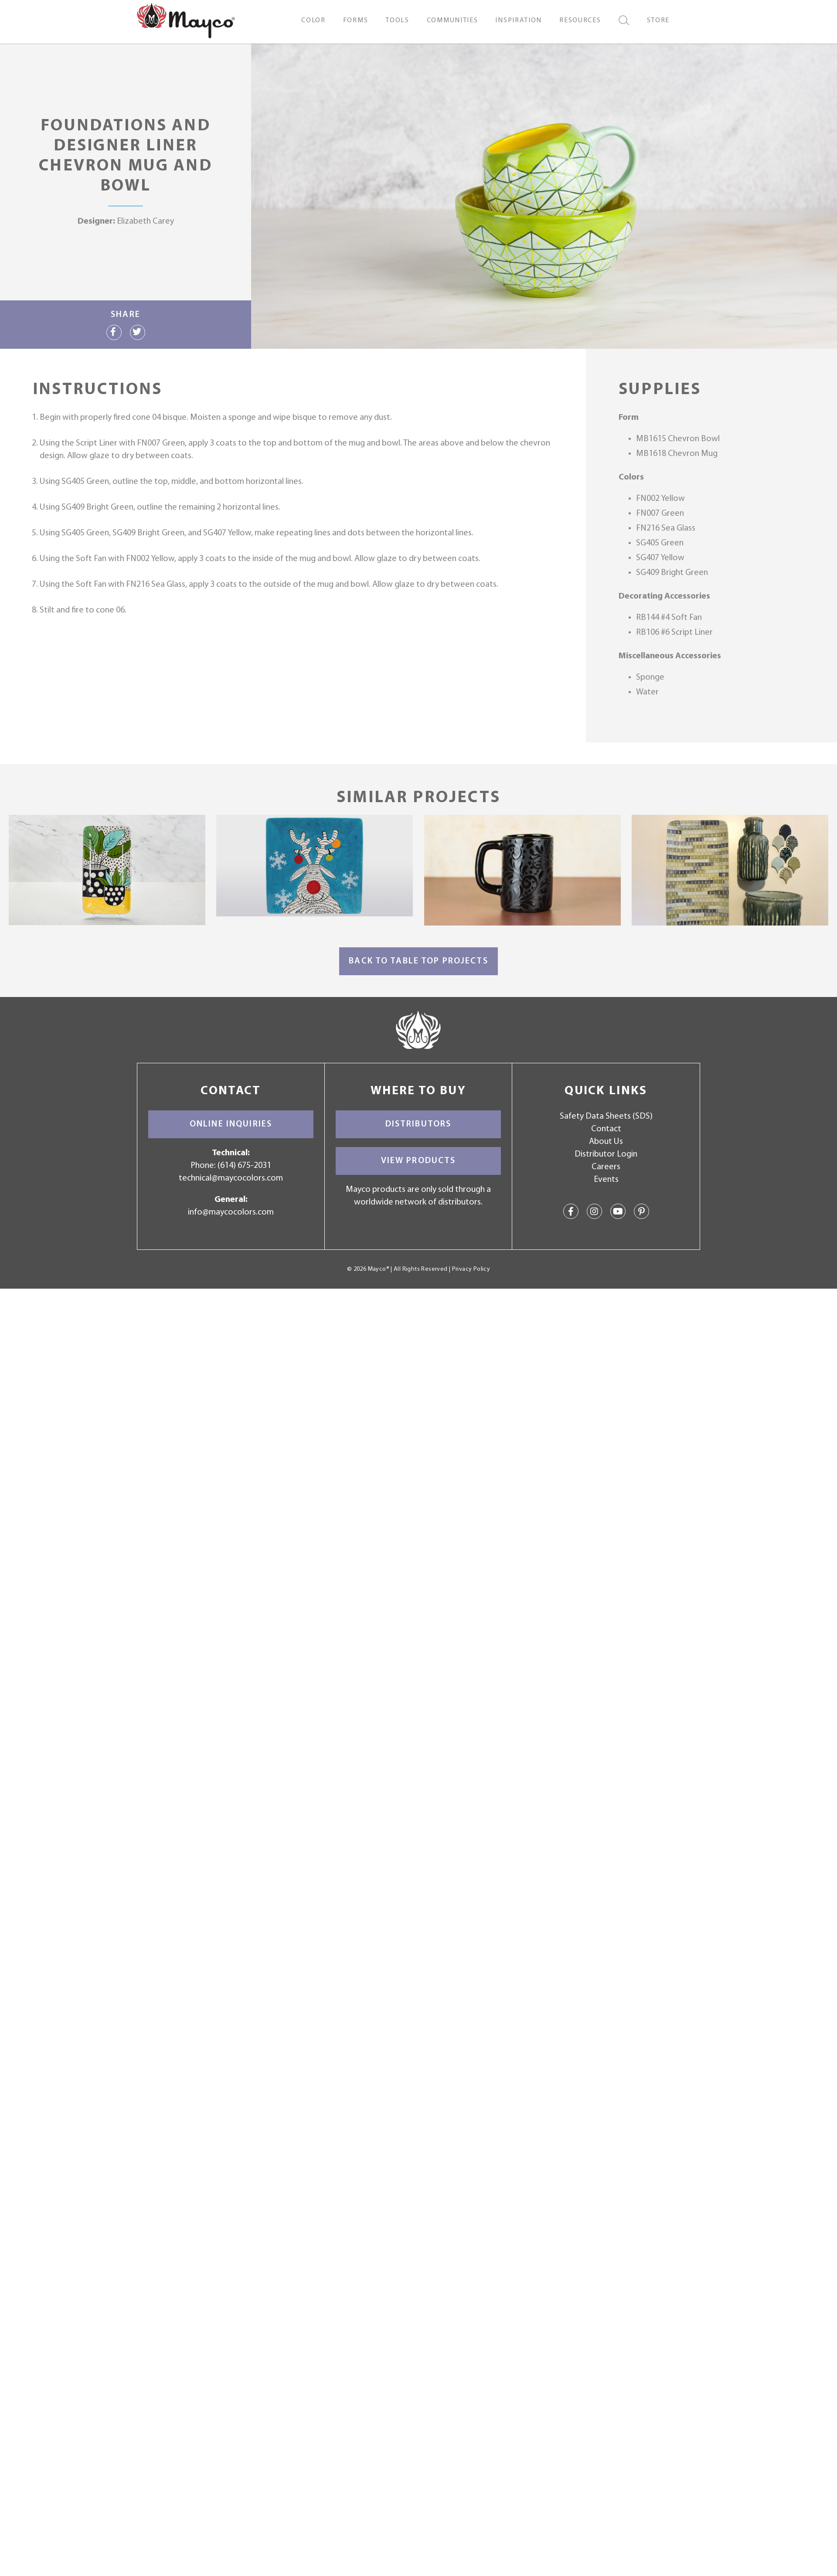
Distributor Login (606, 1154)
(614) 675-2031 (244, 1165)
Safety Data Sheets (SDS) (606, 1116)
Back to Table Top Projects (418, 961)
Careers (606, 1167)
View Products (418, 1161)
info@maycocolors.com (231, 1212)
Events (606, 1179)
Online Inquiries (231, 1124)
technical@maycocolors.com (231, 1178)
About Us (606, 1141)
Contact (606, 1129)
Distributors (418, 1124)
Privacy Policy (471, 1269)
